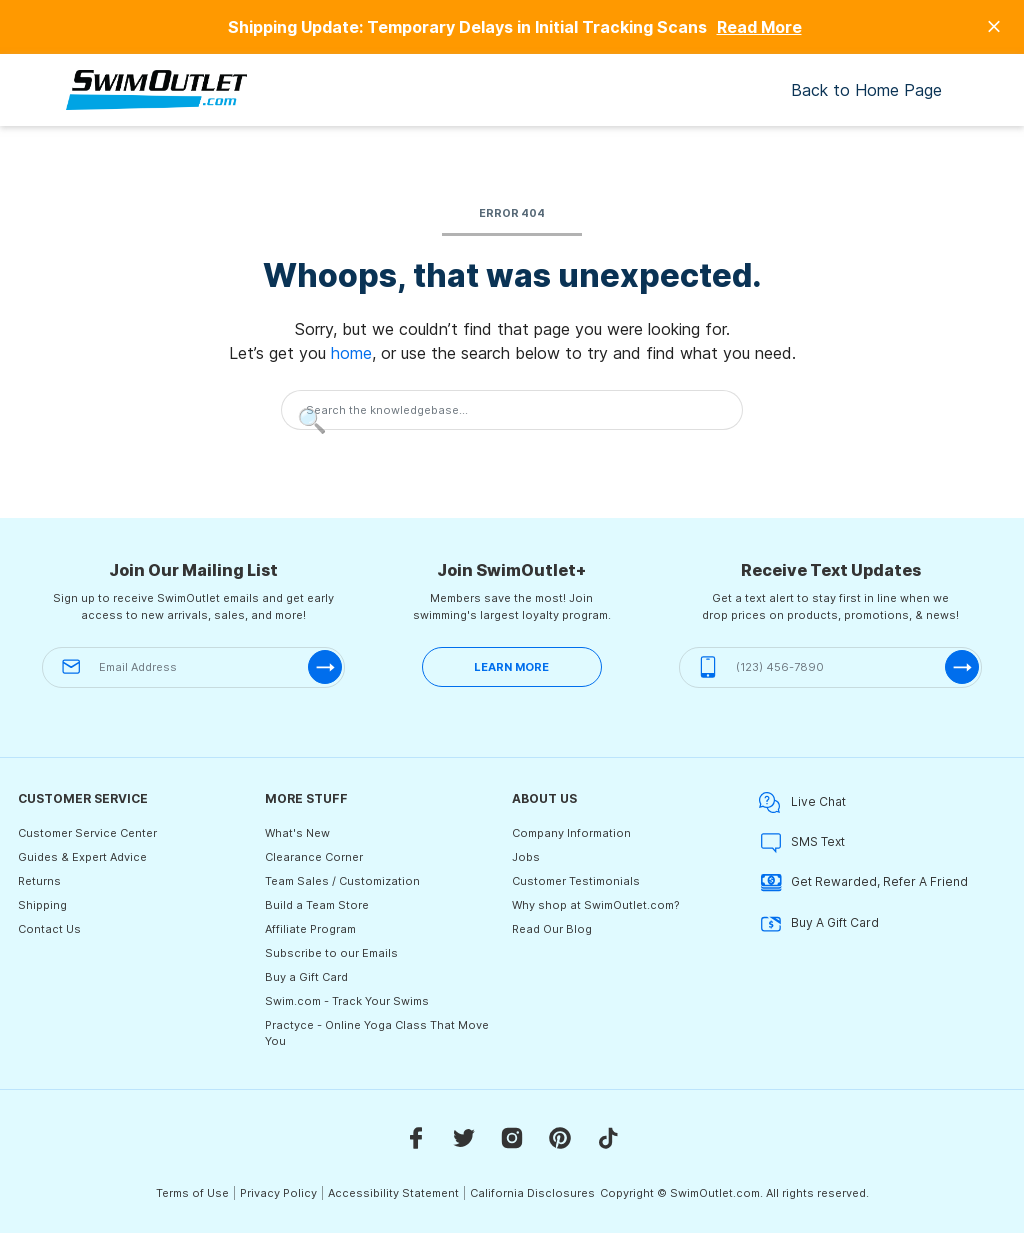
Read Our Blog (552, 929)
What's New (297, 833)
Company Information (571, 833)
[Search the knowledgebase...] (512, 410)
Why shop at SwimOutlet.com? (596, 905)
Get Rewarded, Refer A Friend (863, 882)
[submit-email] (325, 667)
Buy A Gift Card (819, 923)
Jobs (526, 857)
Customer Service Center (87, 833)
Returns (39, 881)
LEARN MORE (511, 667)
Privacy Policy (278, 1193)
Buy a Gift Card (306, 977)
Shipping (42, 905)
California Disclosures (532, 1193)
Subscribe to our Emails (331, 953)
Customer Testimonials (576, 881)
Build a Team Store (317, 905)
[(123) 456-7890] (830, 667)
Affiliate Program (310, 929)
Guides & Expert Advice (82, 857)
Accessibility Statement (393, 1193)
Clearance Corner (314, 857)
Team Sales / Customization (342, 881)
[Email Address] (193, 667)
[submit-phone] (962, 667)
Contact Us (49, 929)
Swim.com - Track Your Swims (347, 1001)
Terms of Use (192, 1193)
